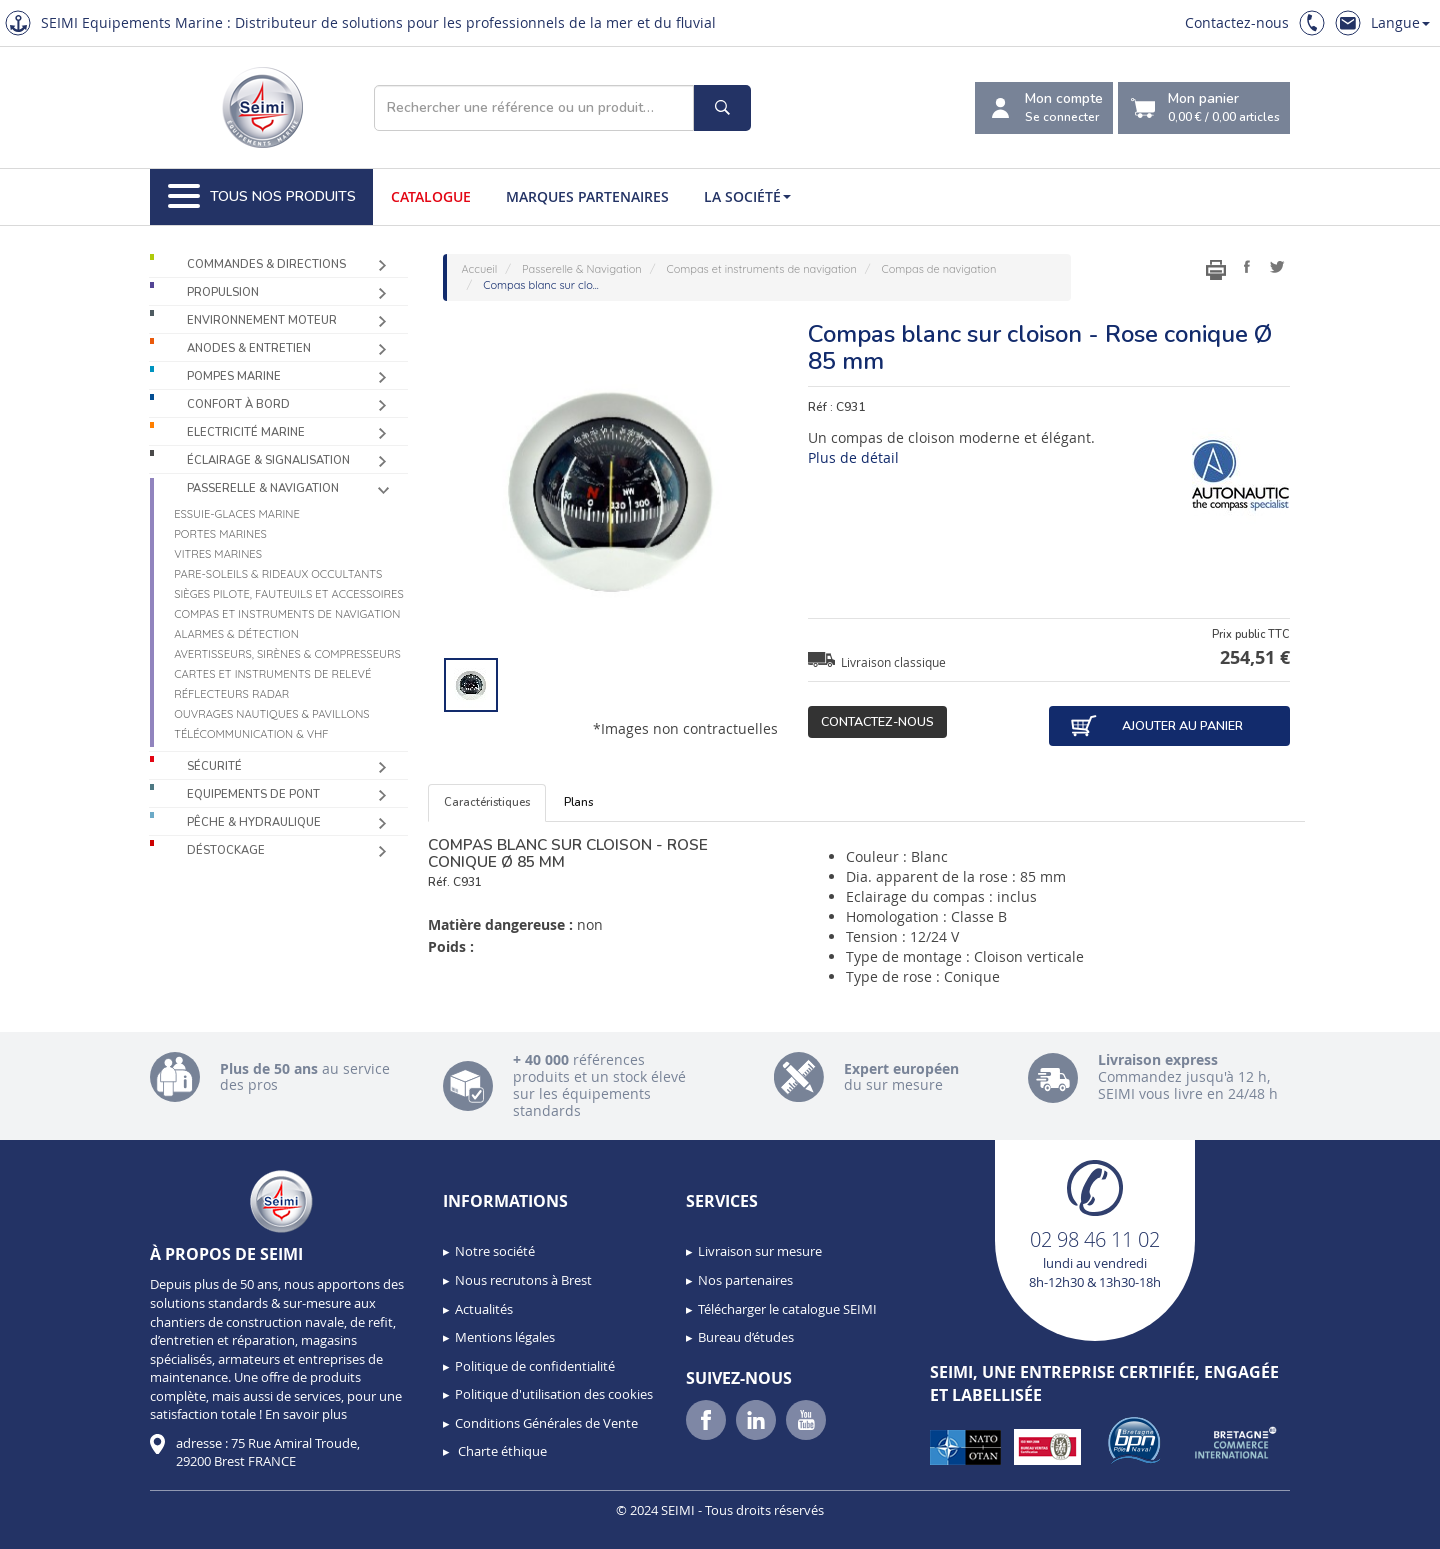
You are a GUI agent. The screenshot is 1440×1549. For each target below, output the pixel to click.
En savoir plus (306, 1414)
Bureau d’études (746, 1337)
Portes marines (220, 534)
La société (747, 196)
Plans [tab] (578, 802)
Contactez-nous (1237, 22)
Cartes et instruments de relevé (272, 674)
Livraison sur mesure (760, 1251)
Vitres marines (218, 554)
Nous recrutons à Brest (523, 1280)
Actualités (484, 1309)
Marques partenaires (587, 196)
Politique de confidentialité (535, 1366)
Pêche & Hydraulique (254, 822)
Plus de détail (853, 457)
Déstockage (226, 850)
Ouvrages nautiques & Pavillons (271, 714)
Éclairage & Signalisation (268, 460)
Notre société (495, 1251)
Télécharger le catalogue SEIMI (787, 1309)
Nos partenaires (745, 1280)
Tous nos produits (262, 197)
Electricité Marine (246, 432)
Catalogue (431, 196)
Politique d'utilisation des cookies (554, 1394)
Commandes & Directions (266, 264)
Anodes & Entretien (249, 348)
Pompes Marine (234, 376)
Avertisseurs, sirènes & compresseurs (287, 654)
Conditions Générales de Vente (546, 1423)
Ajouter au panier (1156, 726)
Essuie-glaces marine (237, 514)
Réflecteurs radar (231, 694)
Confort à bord (238, 404)
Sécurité (214, 766)
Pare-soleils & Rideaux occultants (278, 574)
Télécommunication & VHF (251, 734)
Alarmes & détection (236, 634)
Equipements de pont (253, 794)
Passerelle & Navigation (263, 488)
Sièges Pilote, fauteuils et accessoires (289, 594)
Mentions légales (505, 1337)
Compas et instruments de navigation (287, 614)
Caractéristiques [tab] (487, 802)
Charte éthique (501, 1451)
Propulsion (223, 292)
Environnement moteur (262, 320)
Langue (1400, 22)
